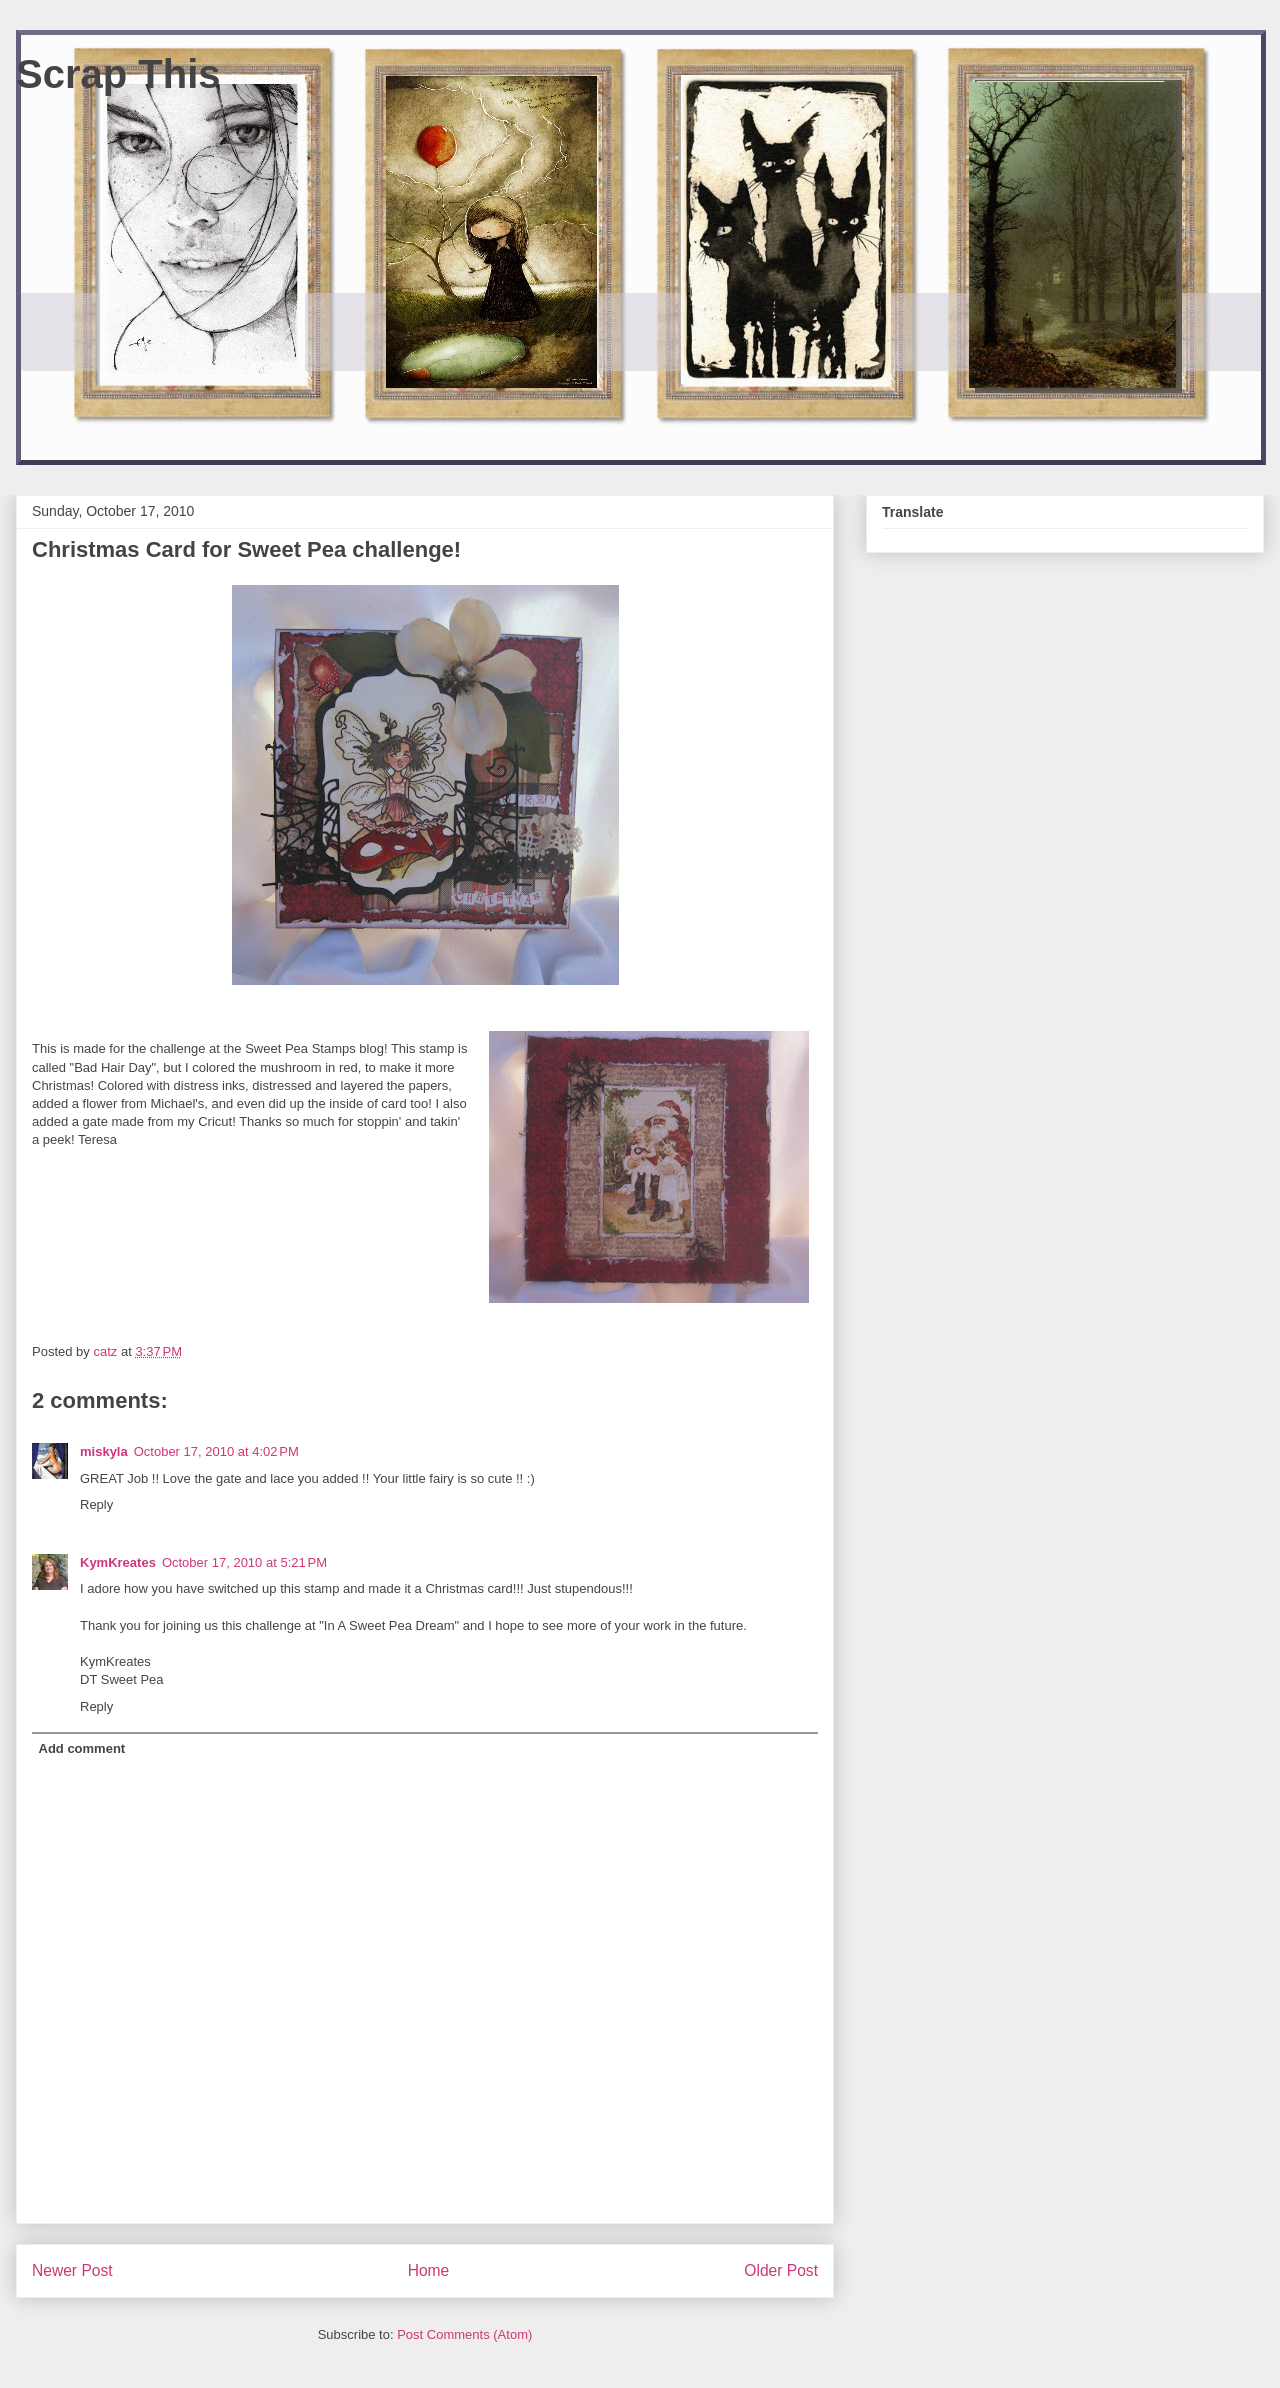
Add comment (82, 1748)
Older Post (781, 2270)
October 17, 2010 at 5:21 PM (244, 1562)
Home (429, 2270)
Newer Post (72, 2270)
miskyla (104, 1451)
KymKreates (118, 1562)
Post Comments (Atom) (464, 2334)
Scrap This (118, 74)
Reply (96, 1504)
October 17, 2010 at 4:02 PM (216, 1451)
